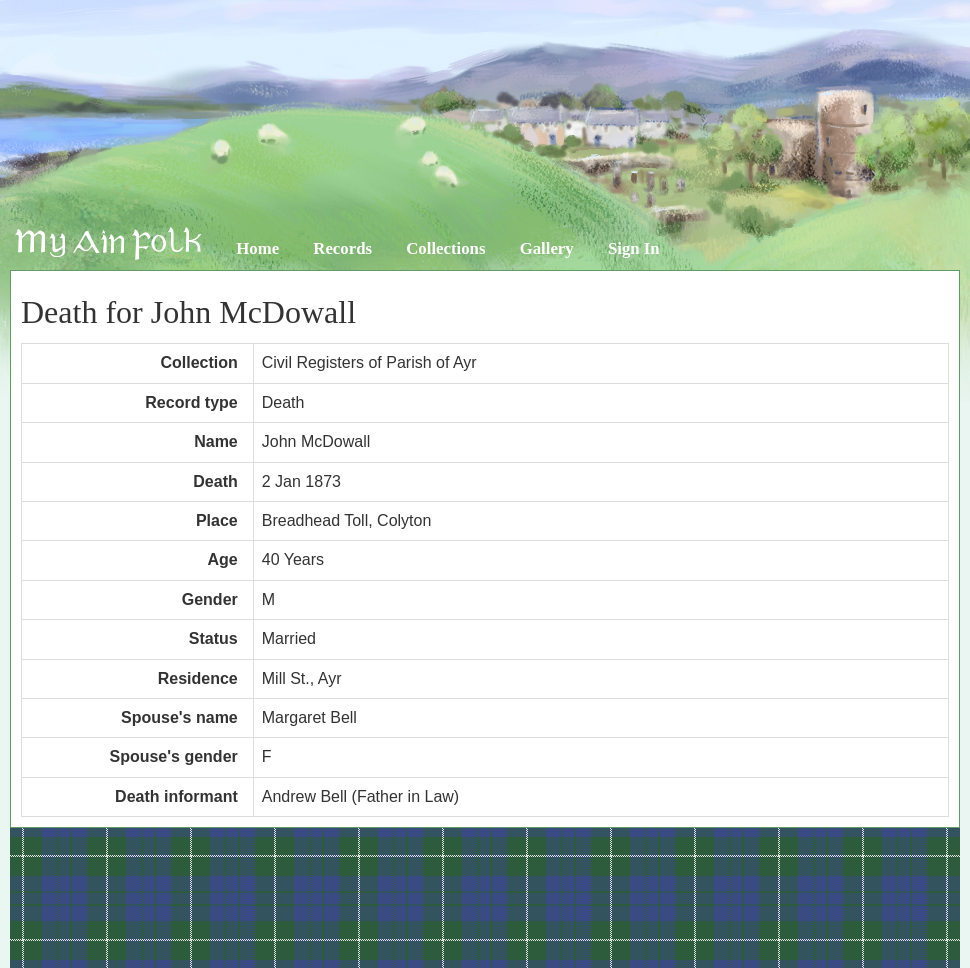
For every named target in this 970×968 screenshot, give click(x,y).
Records (342, 248)
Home (257, 248)
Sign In (634, 248)
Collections (445, 248)
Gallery (547, 248)
